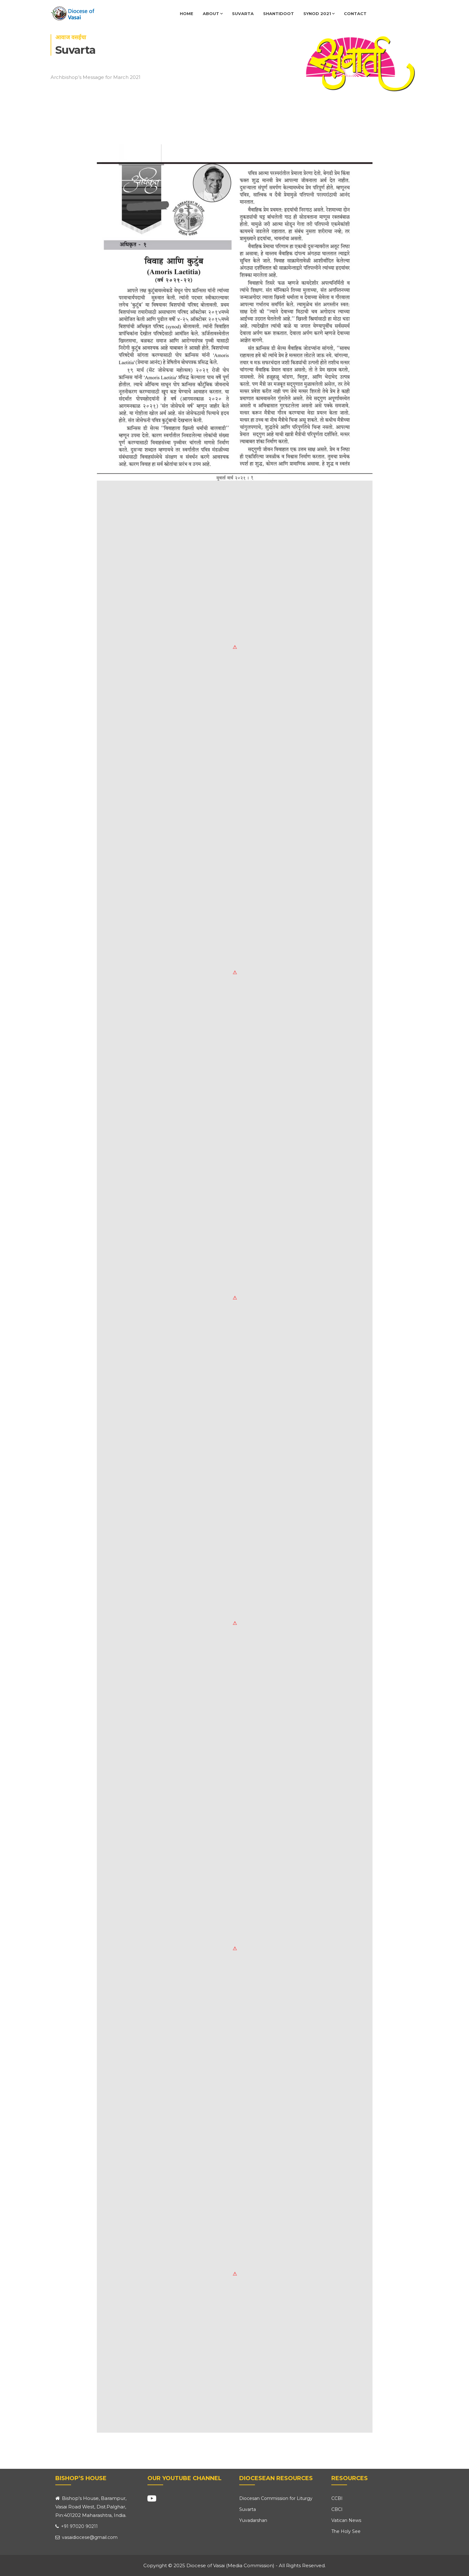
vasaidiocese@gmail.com (86, 2537)
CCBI (337, 2498)
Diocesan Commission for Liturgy (275, 2498)
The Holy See (346, 2531)
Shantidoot (278, 13)
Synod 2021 (318, 13)
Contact (355, 13)
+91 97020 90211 (76, 2526)
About (213, 13)
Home (186, 13)
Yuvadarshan (253, 2520)
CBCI (337, 2509)
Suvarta (243, 13)
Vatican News (346, 2520)
